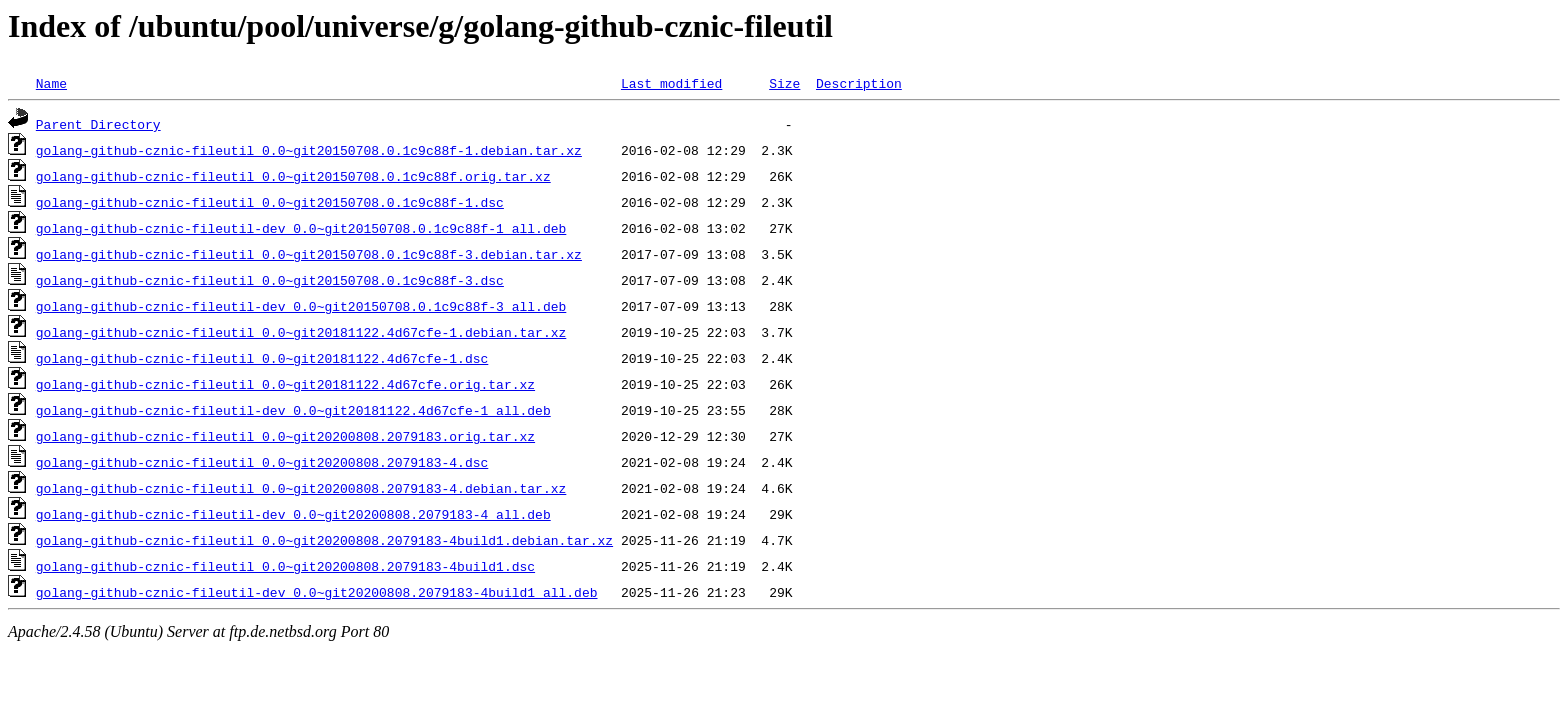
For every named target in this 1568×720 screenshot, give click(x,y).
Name (51, 83)
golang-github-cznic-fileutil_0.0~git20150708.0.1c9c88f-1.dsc (270, 202)
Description (859, 83)
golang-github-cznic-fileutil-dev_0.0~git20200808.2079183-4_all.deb (293, 514)
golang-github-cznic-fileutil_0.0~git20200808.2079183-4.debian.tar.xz (301, 488)
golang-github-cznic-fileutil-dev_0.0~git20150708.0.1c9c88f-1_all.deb (301, 228)
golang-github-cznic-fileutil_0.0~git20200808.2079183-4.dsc (262, 462)
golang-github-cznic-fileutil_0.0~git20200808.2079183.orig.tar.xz (285, 436)
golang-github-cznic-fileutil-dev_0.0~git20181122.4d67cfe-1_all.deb (293, 410)
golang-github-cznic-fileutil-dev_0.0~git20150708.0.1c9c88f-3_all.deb (301, 306)
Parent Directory (98, 124)
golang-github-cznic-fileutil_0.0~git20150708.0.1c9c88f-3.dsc (270, 280)
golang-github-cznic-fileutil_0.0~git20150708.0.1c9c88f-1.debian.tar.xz (309, 150)
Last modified (671, 83)
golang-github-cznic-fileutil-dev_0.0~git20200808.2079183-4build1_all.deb (317, 592)
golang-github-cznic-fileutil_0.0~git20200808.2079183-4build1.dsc (285, 566)
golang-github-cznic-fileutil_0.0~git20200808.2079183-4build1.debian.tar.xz (324, 540)
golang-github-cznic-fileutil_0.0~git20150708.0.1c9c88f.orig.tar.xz (293, 176)
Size (784, 83)
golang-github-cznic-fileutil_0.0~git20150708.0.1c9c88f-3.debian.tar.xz (309, 254)
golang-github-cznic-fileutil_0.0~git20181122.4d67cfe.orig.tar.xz (285, 384)
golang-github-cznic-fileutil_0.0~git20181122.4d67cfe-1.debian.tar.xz (301, 332)
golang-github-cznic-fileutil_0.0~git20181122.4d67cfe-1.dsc (262, 358)
